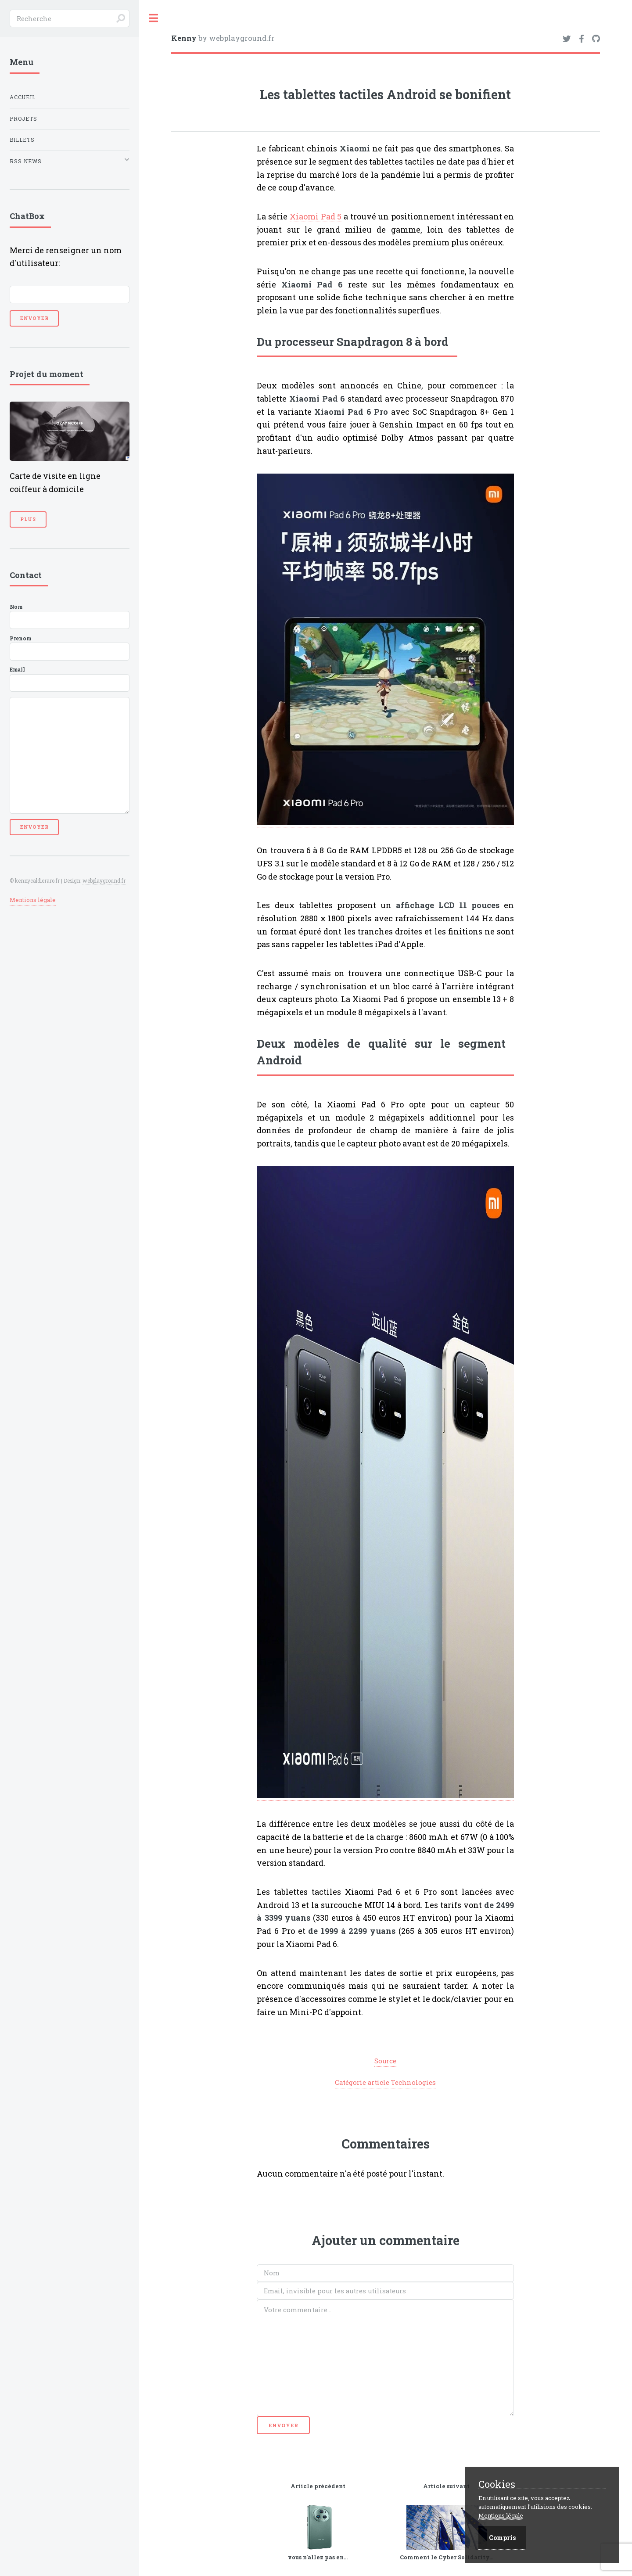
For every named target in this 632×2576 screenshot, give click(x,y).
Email (69, 679)
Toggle (153, 18)
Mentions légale (33, 900)
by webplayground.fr (223, 38)
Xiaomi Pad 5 (315, 216)
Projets (23, 118)
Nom (69, 616)
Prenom (69, 648)
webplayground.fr (104, 880)
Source (385, 2061)
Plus (28, 519)
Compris (502, 2537)
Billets (22, 140)
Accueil (23, 97)
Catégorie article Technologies (385, 2082)
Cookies (496, 2484)
